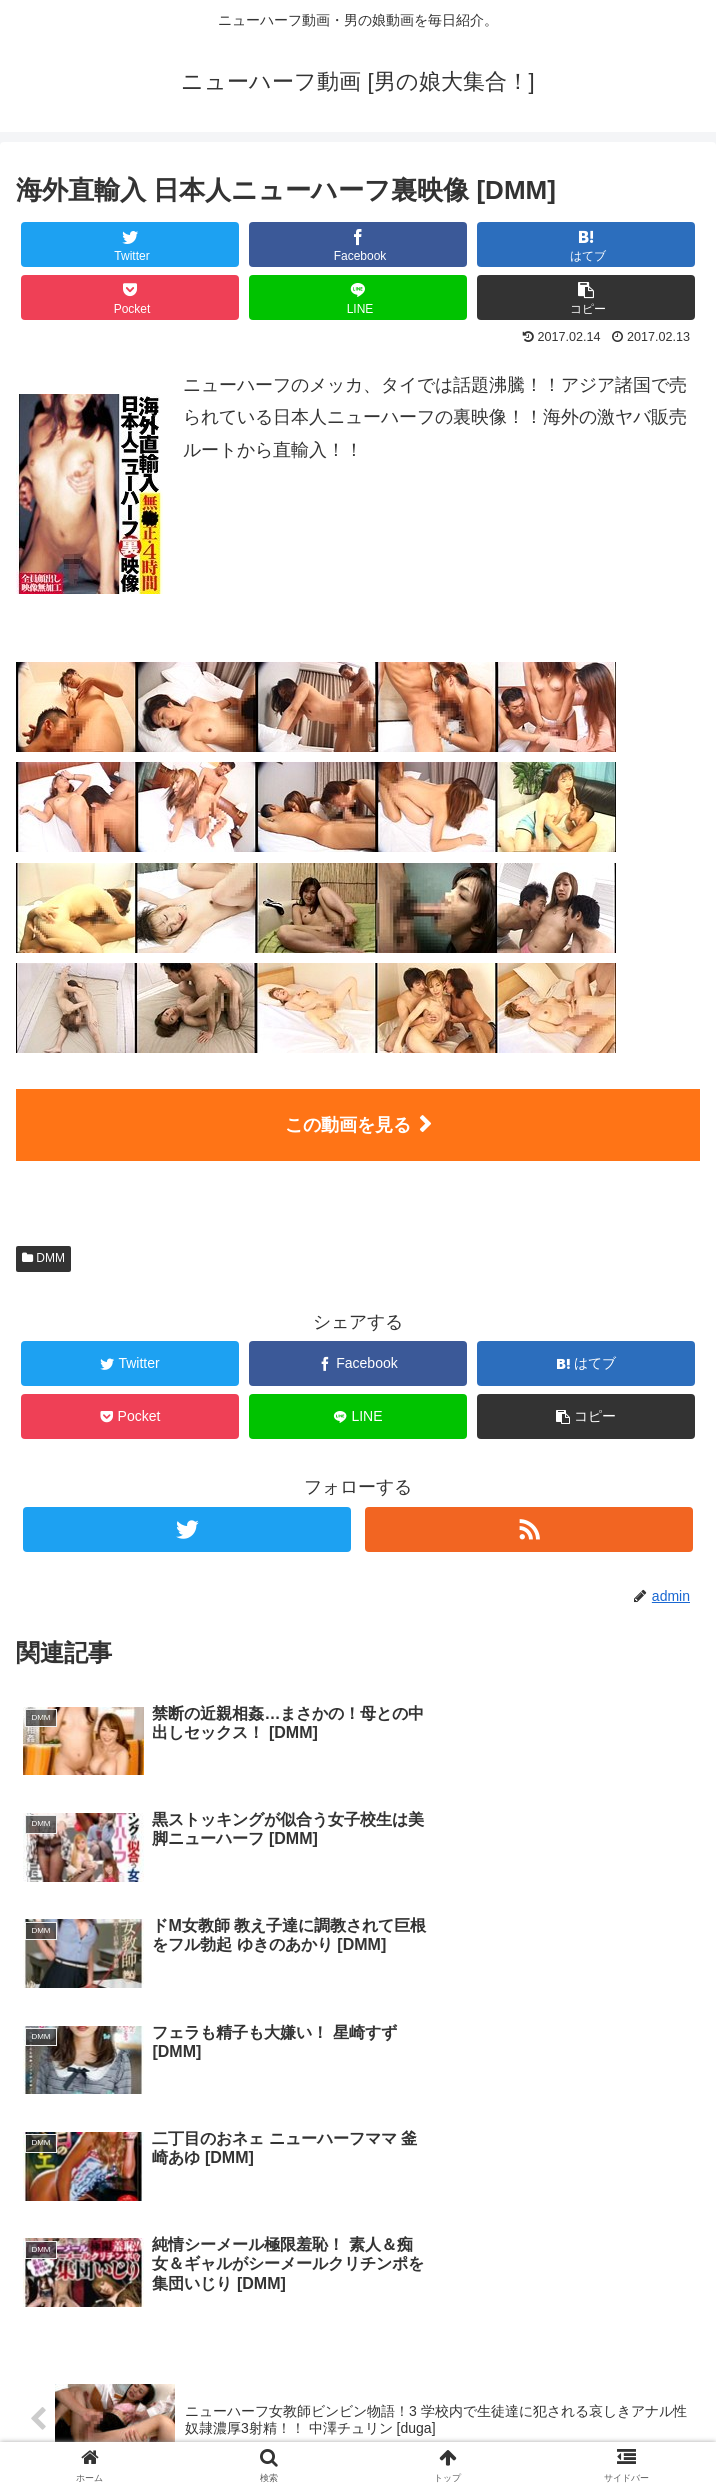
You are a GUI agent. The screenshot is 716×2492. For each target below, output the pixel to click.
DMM (43, 1258)
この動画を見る (348, 1125)
